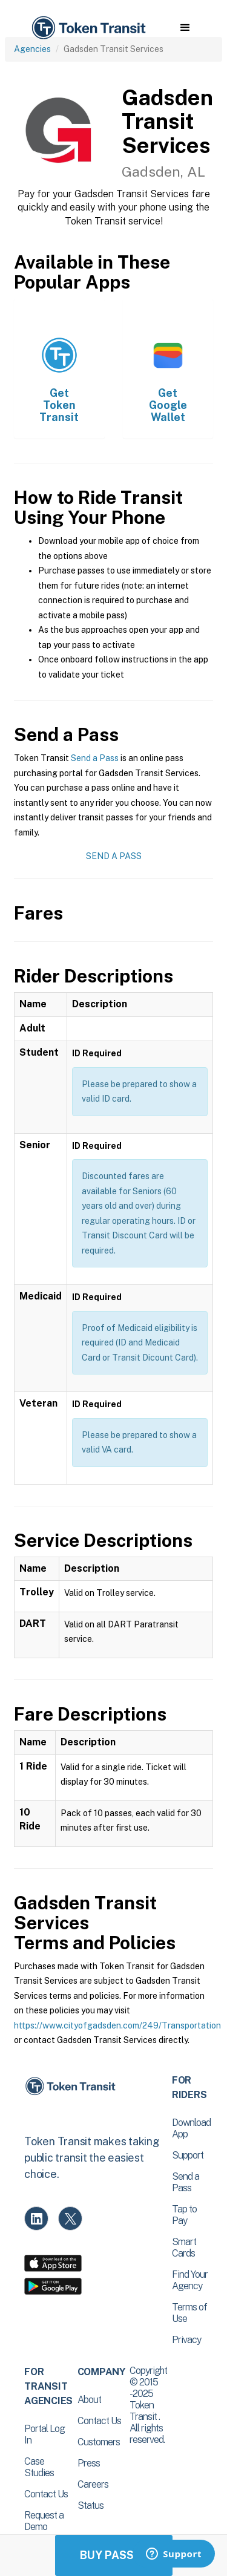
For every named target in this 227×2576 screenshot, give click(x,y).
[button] (185, 28)
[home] (87, 28)
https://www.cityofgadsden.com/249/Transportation (117, 2025)
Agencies (32, 49)
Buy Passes (114, 2555)
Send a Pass (95, 758)
